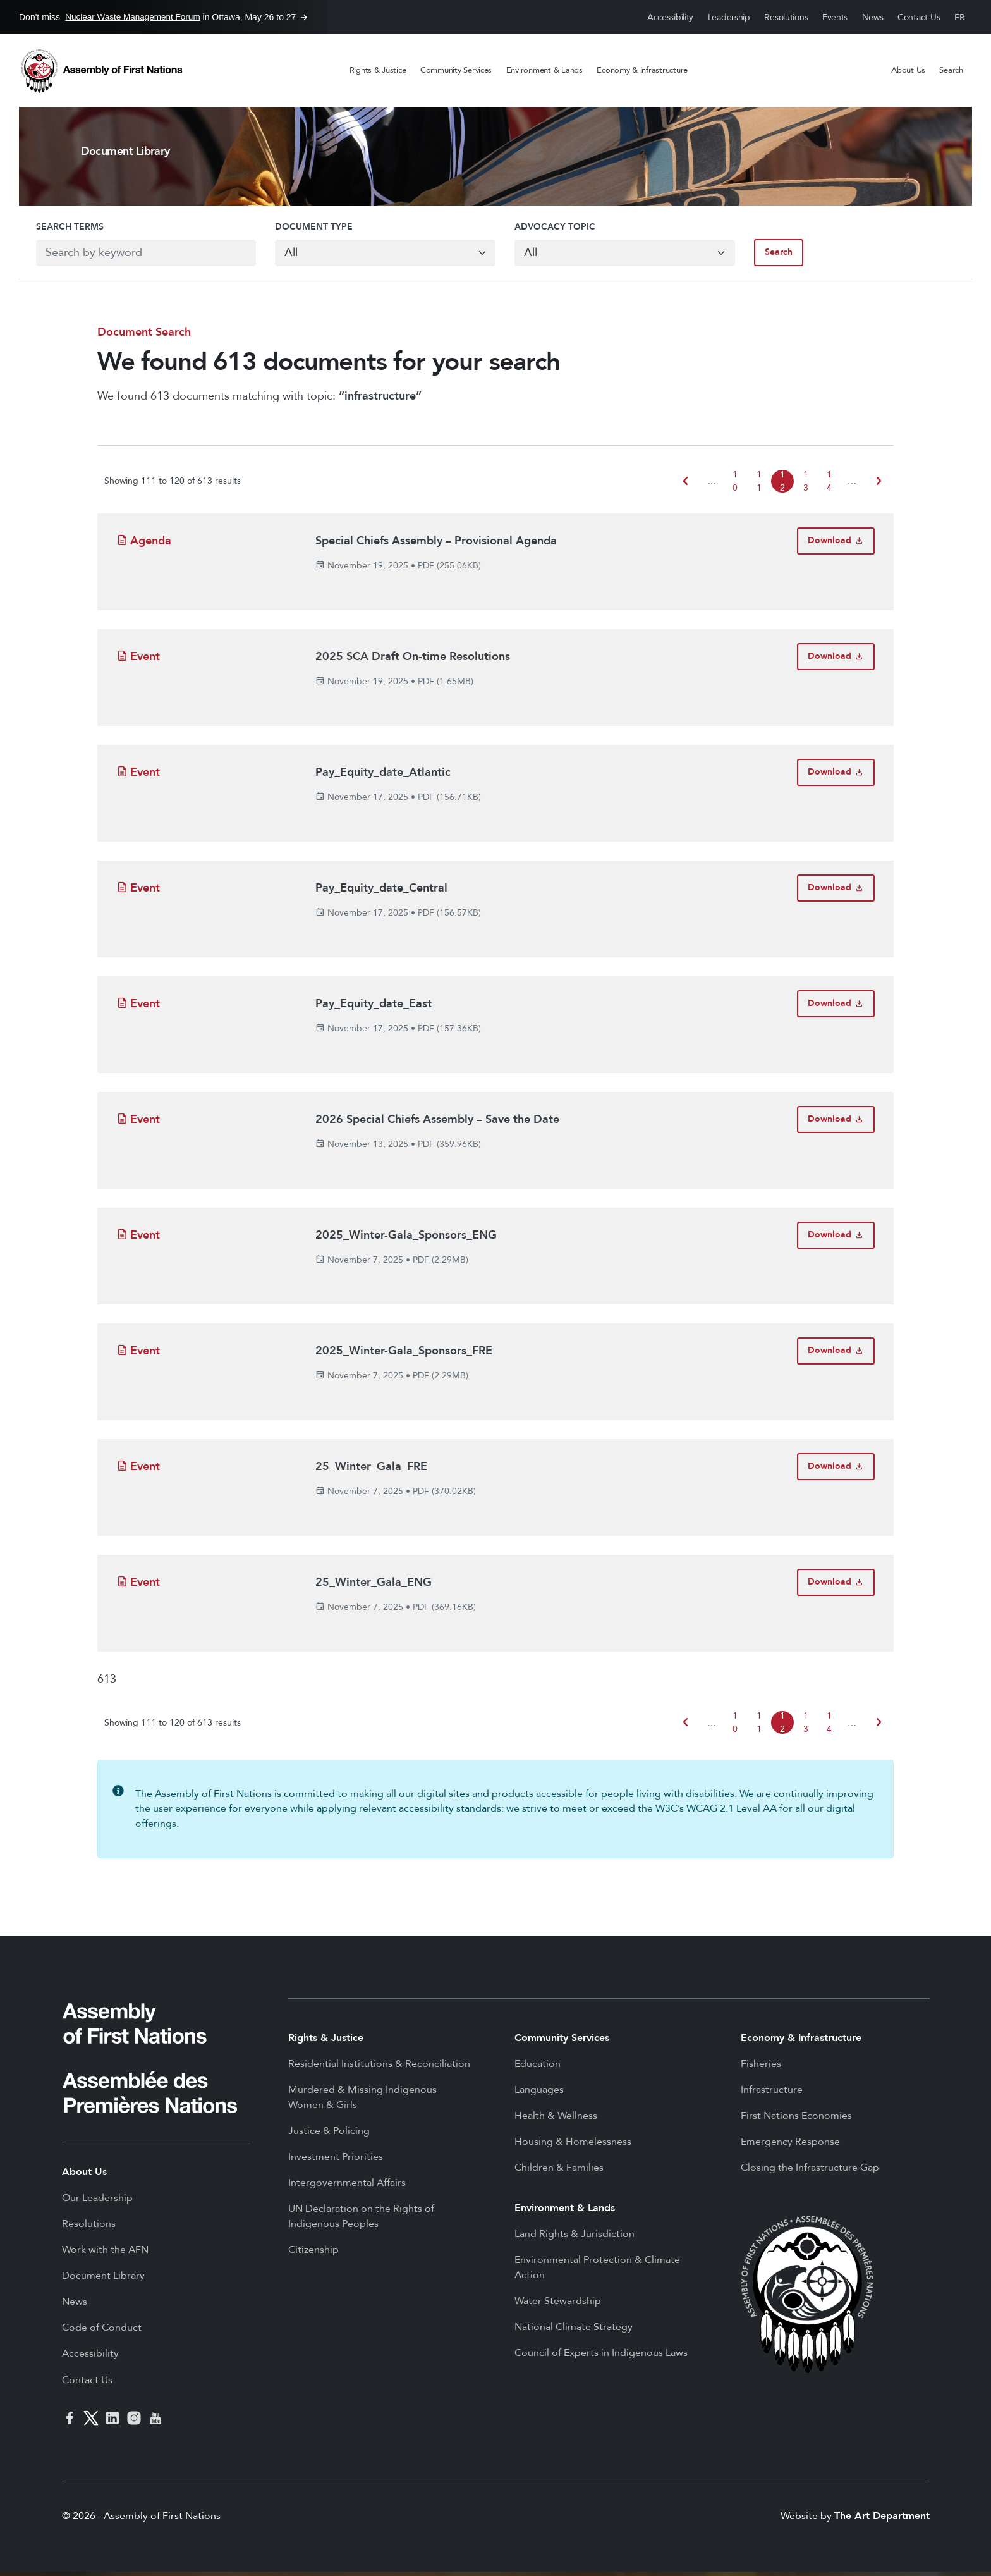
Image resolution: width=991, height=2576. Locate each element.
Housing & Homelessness (572, 2146)
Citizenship (313, 2254)
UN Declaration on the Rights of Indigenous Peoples (361, 2220)
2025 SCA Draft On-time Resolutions (412, 661)
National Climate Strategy (573, 2331)
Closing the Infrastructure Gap (810, 2172)
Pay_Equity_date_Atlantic (383, 777)
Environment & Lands (544, 70)
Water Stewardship (557, 2305)
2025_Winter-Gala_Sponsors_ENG (406, 1240)
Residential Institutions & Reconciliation (379, 2068)
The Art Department (882, 2520)
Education (537, 2068)
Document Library (103, 2280)
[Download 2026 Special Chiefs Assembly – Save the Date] (836, 1124)
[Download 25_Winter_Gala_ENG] (836, 1586)
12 (782, 485)
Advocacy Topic (554, 230)
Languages (539, 2094)
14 (829, 485)
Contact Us (918, 17)
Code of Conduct (102, 2332)
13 (805, 485)
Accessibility (670, 17)
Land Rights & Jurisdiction (574, 2238)
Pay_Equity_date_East (373, 1008)
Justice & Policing (329, 2135)
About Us (908, 70)
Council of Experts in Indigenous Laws (601, 2357)
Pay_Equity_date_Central (381, 892)
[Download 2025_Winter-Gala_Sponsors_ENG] (836, 1239)
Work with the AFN (105, 2254)
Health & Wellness (555, 2120)
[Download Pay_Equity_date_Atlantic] (836, 776)
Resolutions (786, 17)
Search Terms (53, 230)
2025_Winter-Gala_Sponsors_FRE (403, 1355)
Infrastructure (772, 2094)
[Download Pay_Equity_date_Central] (836, 892)
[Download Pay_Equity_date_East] (836, 1008)
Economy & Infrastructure (642, 70)
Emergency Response (790, 2146)
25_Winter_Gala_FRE (371, 1471)
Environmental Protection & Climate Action (597, 2271)
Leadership (729, 17)
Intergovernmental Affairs (347, 2187)
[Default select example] (381, 255)
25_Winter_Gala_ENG (373, 1587)
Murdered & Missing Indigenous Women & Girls (362, 2101)
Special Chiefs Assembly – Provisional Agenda (436, 545)
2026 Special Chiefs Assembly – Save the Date (437, 1124)
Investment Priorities (335, 2161)
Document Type (305, 230)
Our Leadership (97, 2202)
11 (759, 485)
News (873, 17)
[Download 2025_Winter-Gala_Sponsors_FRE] (836, 1355)
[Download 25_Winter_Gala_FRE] (836, 1471)
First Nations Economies (796, 2120)
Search (951, 70)
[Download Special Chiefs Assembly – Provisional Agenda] (836, 545)
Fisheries (761, 2068)
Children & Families (559, 2172)
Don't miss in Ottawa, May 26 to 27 (157, 17)
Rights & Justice (378, 70)
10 (735, 485)
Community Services (456, 70)
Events (835, 17)
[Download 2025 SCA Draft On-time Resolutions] (836, 661)
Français (960, 17)
